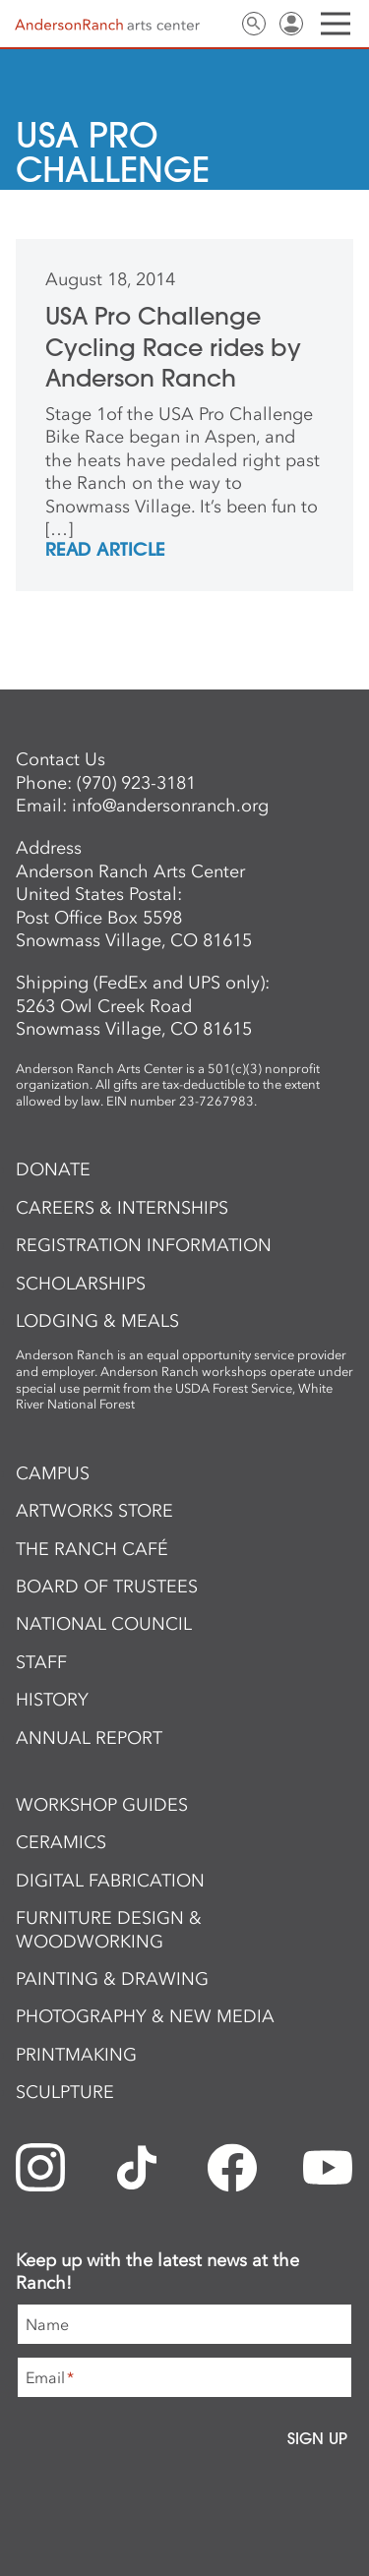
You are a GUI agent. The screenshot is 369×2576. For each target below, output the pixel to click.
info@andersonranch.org (170, 805)
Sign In (291, 23)
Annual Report (89, 1738)
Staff (41, 1662)
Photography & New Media (145, 2016)
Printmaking (76, 2055)
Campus (53, 1473)
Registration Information (144, 1245)
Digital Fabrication (110, 1880)
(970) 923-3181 (136, 783)
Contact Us (216, 23)
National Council (104, 1624)
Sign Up (317, 2438)
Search (254, 23)
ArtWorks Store (94, 1511)
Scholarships (81, 1283)
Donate (53, 1169)
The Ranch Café (92, 1549)
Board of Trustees (107, 1586)
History (52, 1699)
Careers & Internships (122, 1208)
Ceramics (61, 1842)
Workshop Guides (102, 1805)
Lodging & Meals (97, 1321)
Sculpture (65, 2092)
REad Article (105, 551)
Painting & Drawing (112, 1979)
